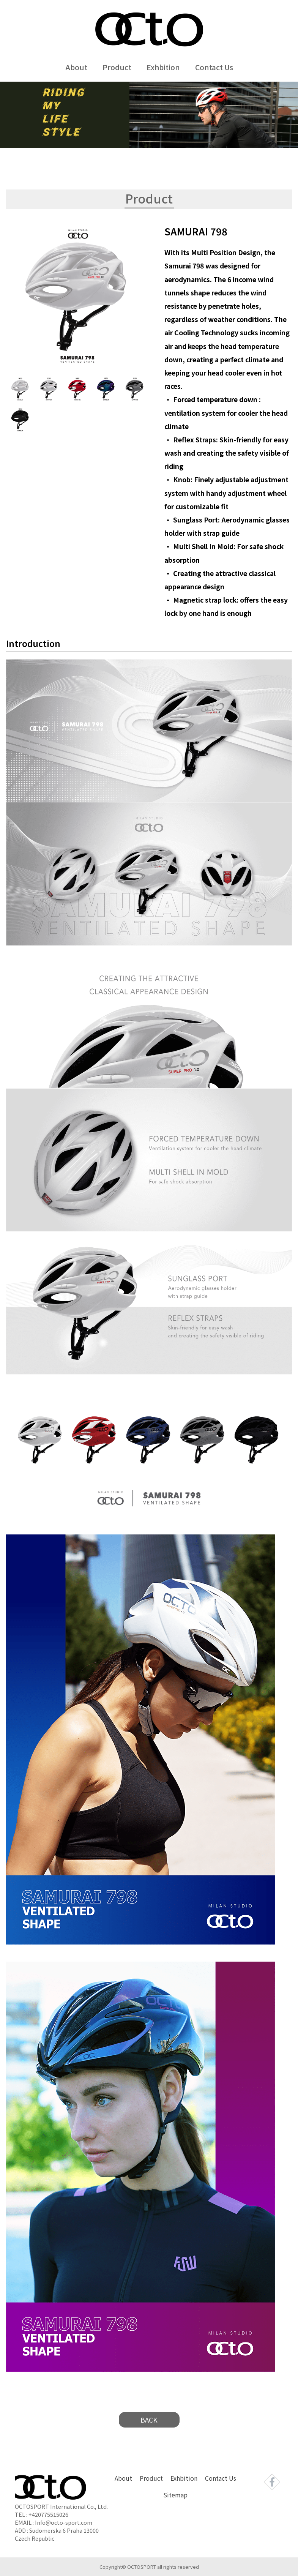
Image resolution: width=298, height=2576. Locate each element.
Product (116, 67)
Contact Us (214, 67)
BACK (149, 2419)
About (76, 67)
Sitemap (175, 2494)
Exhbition (163, 67)
